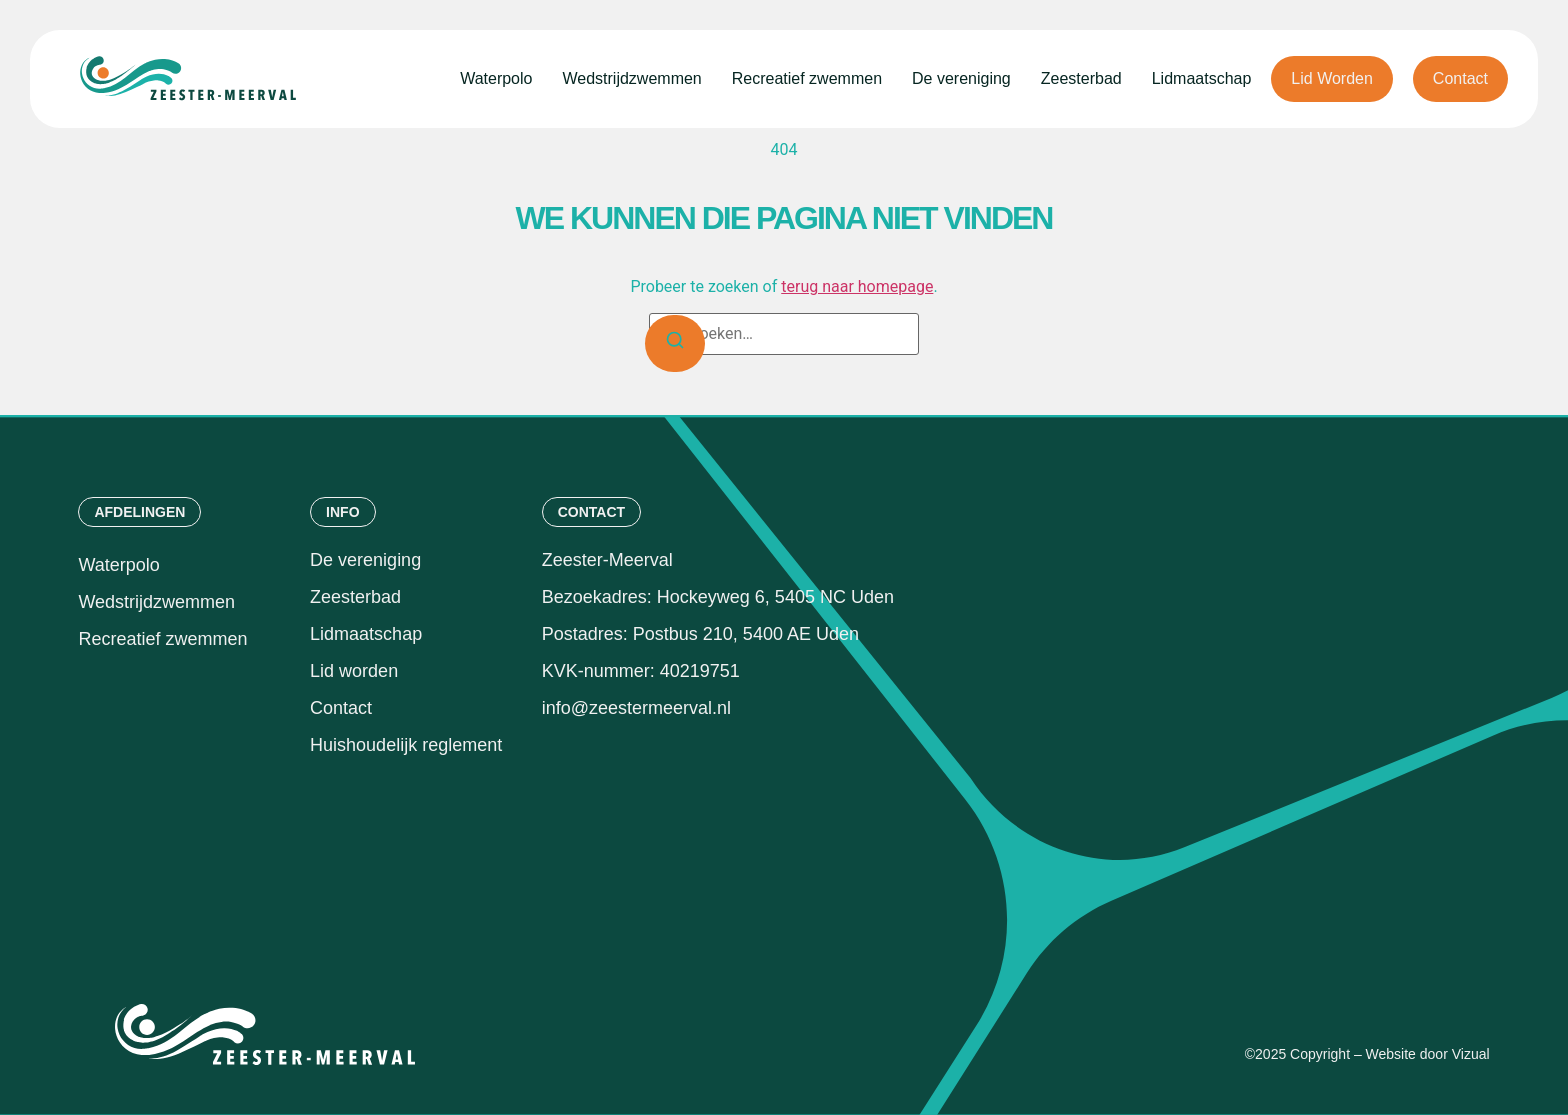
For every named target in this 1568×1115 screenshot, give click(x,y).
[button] (139, 512)
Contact (341, 708)
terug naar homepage (857, 286)
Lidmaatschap (1202, 78)
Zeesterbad (1081, 78)
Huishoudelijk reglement (408, 745)
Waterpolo (496, 78)
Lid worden (354, 671)
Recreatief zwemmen (807, 78)
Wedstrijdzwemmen (631, 78)
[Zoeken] (675, 343)
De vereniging (961, 78)
